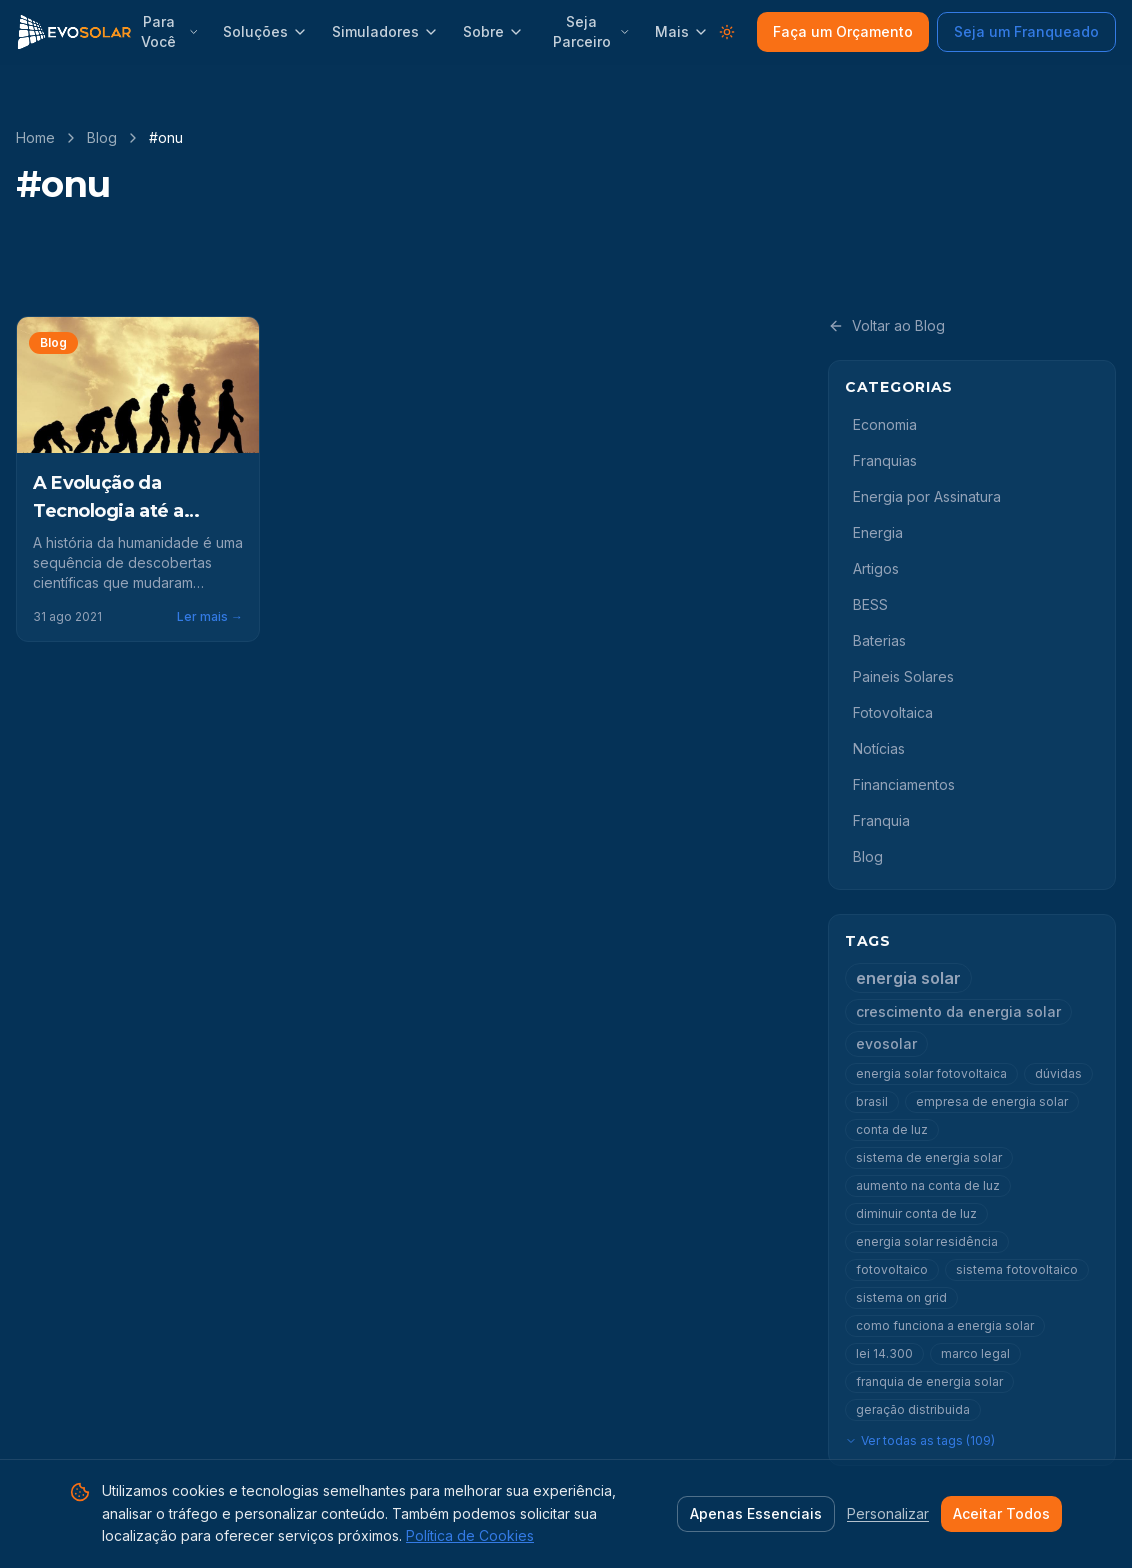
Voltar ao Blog (886, 325)
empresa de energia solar (992, 1101)
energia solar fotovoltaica (931, 1073)
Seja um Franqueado (1026, 31)
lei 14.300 (884, 1353)
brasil (872, 1101)
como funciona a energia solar (945, 1325)
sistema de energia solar (929, 1157)
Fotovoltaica (893, 712)
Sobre (493, 31)
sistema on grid (901, 1297)
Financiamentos (904, 784)
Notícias (879, 748)
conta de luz (892, 1129)
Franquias (885, 460)
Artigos (876, 568)
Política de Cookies (470, 1535)
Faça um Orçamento (843, 31)
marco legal (975, 1353)
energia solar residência (927, 1241)
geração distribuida (913, 1409)
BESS (870, 604)
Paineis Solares (903, 676)
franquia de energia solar (929, 1381)
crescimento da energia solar (958, 1011)
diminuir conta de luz (916, 1213)
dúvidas (1058, 1073)
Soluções (265, 31)
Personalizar (888, 1513)
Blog (102, 137)
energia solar (908, 978)
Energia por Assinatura (927, 496)
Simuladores (385, 31)
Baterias (879, 640)
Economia (885, 424)
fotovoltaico (892, 1269)
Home (35, 137)
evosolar (886, 1043)
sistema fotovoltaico (1017, 1269)
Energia (878, 532)
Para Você (170, 31)
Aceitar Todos (1001, 1513)
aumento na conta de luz (928, 1185)
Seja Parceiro (592, 31)
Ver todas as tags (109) (920, 1440)
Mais (682, 31)
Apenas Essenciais (756, 1513)
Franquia (881, 820)
